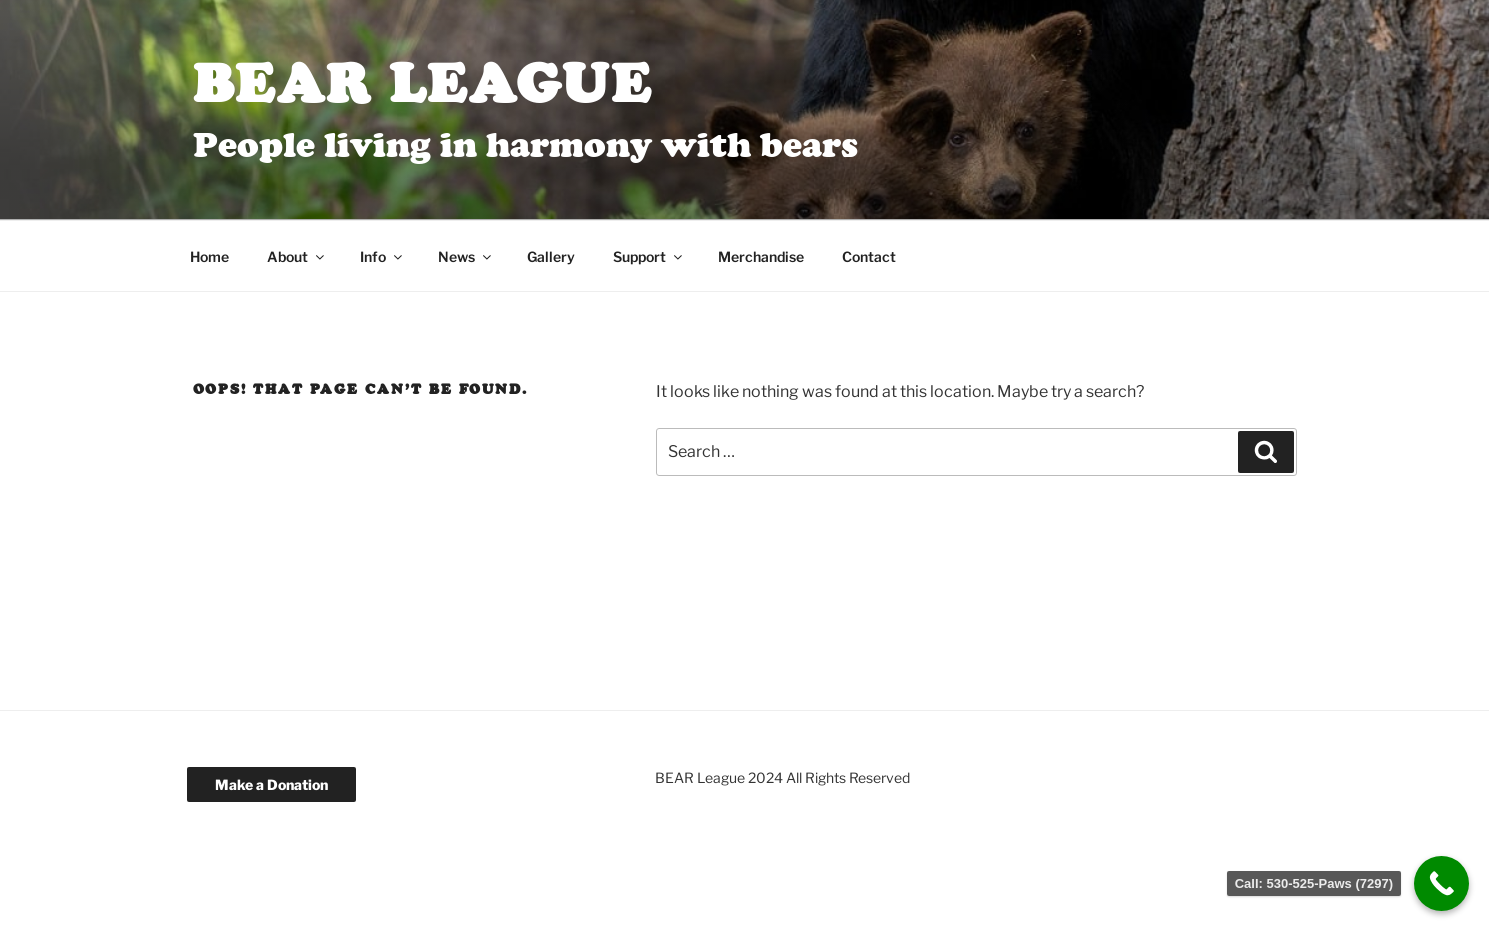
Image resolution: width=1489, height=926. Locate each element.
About (297, 256)
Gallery (551, 256)
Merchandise (761, 256)
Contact (869, 256)
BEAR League (423, 83)
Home (209, 256)
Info (382, 256)
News (466, 256)
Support (649, 256)
